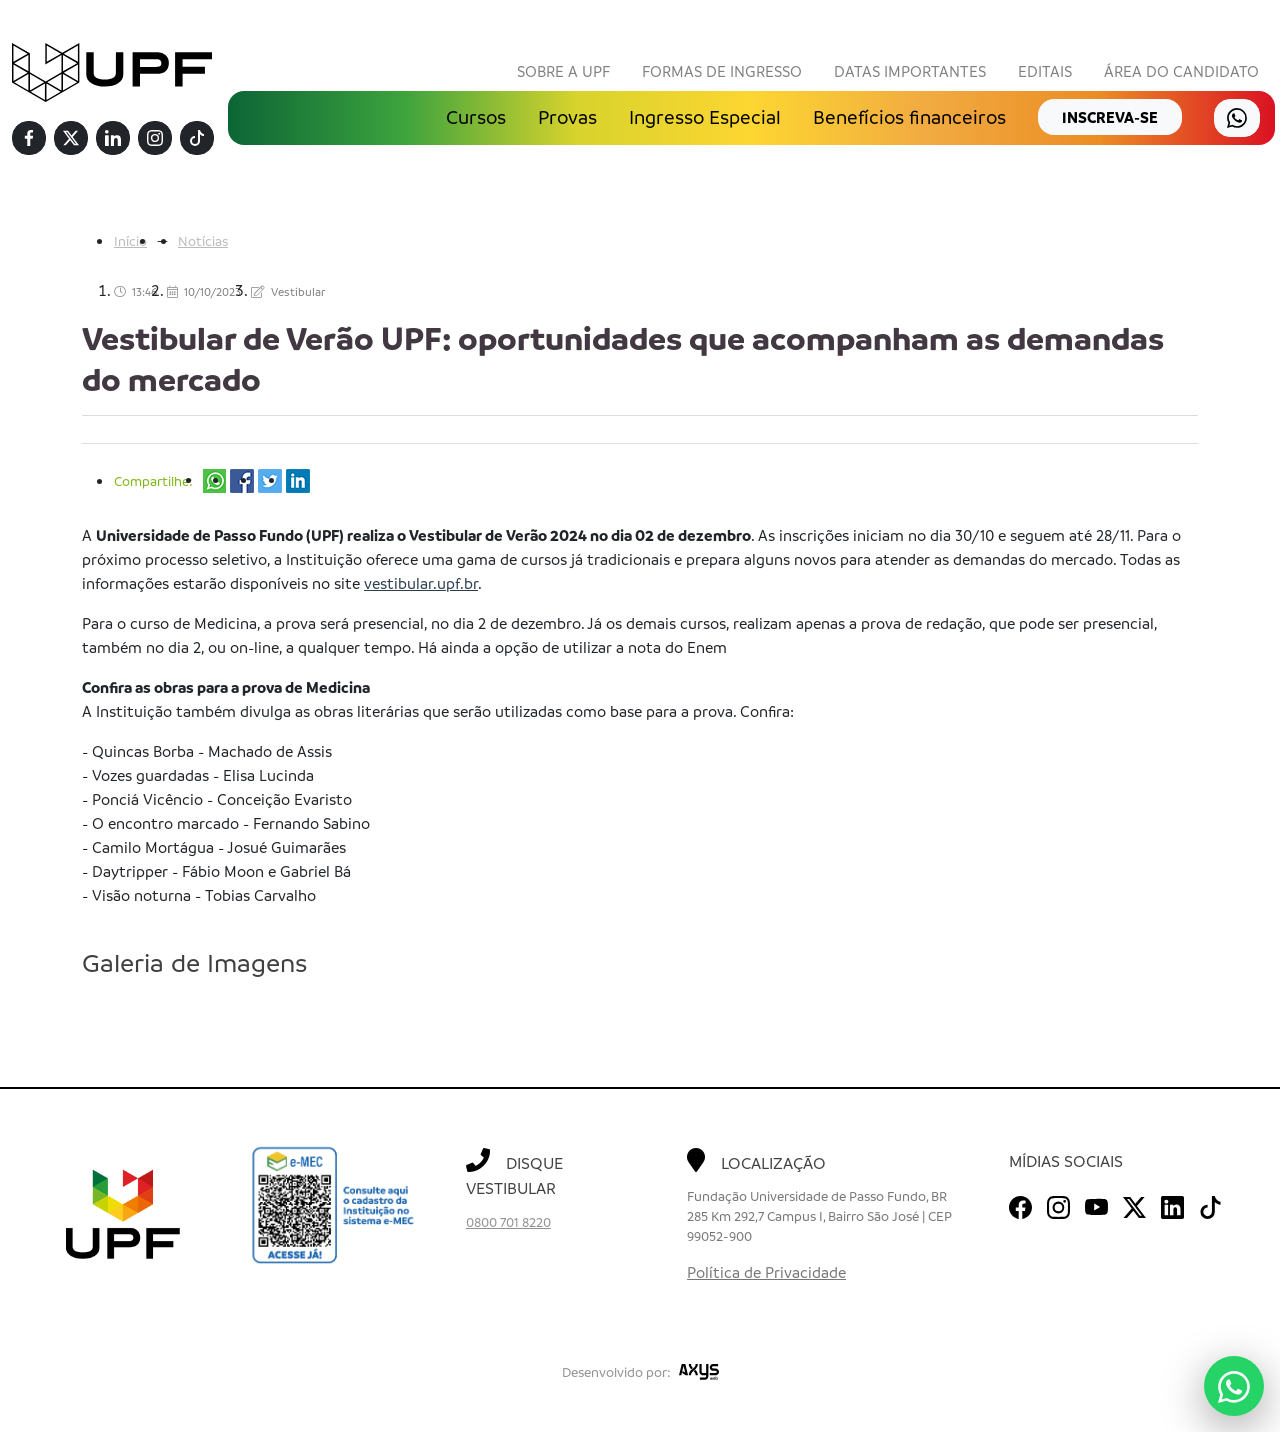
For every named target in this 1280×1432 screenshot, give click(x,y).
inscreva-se (1110, 117)
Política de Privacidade (766, 1272)
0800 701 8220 (508, 1221)
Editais (1045, 71)
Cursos (476, 117)
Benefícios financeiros (909, 117)
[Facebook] (29, 139)
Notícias (203, 240)
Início (130, 240)
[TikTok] (197, 139)
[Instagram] (155, 139)
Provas (567, 117)
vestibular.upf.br (421, 583)
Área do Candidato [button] (1181, 71)
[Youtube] (1096, 1204)
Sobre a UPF (563, 71)
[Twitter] (71, 139)
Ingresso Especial (705, 117)
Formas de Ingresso (722, 71)
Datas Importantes (910, 71)
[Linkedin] (113, 139)
